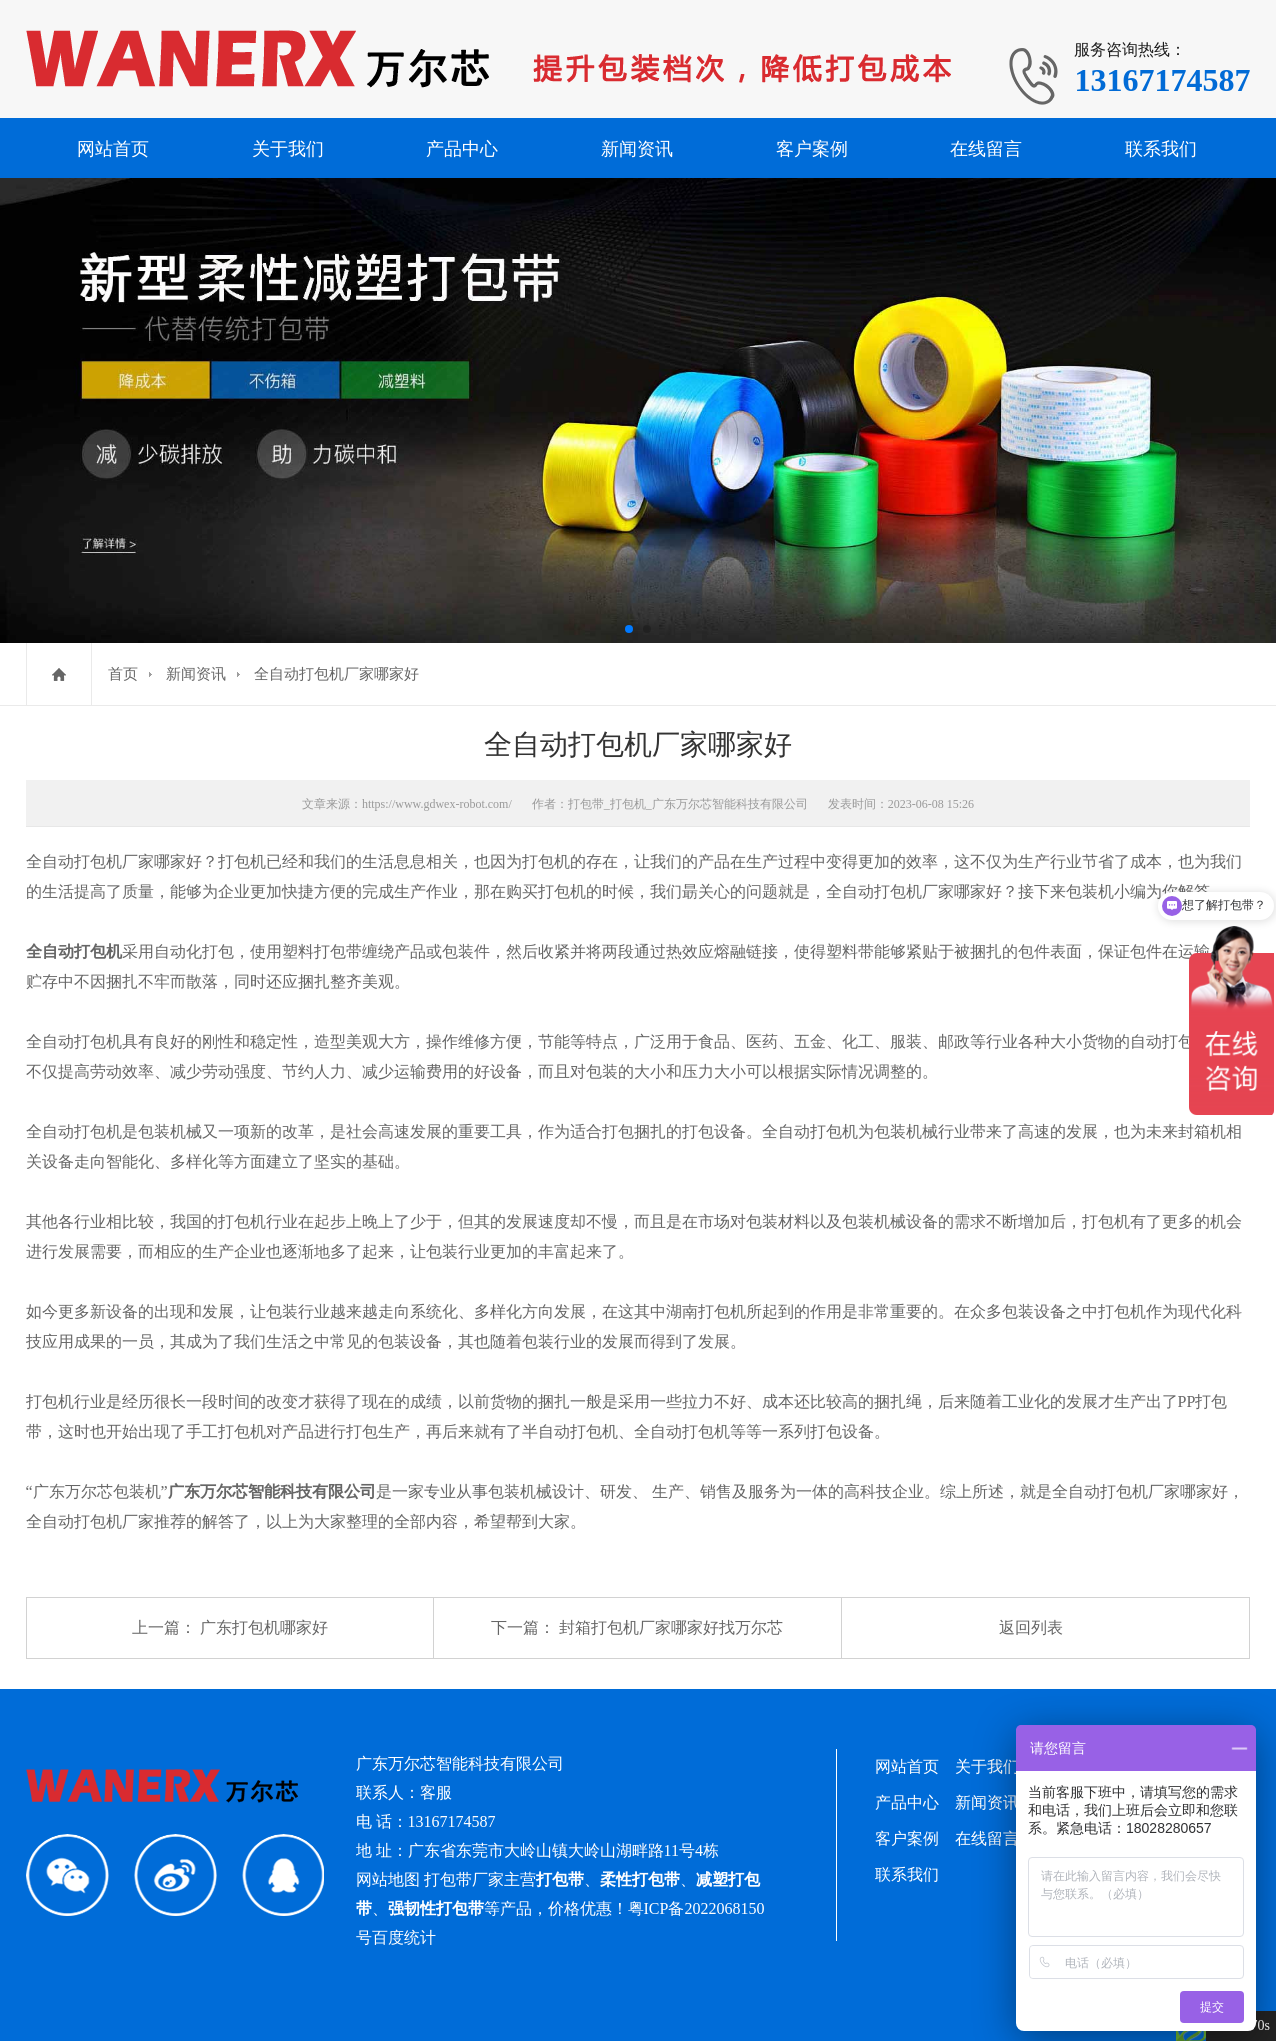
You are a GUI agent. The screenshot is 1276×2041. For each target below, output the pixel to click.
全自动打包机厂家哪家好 (336, 674)
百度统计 (404, 1937)
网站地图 (388, 1879)
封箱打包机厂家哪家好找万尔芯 (671, 1627)
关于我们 (288, 149)
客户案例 (812, 149)
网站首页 (113, 149)
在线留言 (986, 149)
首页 (123, 674)
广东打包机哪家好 (264, 1627)
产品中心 (462, 149)
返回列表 (1031, 1627)
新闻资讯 (637, 149)
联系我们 (1161, 149)
